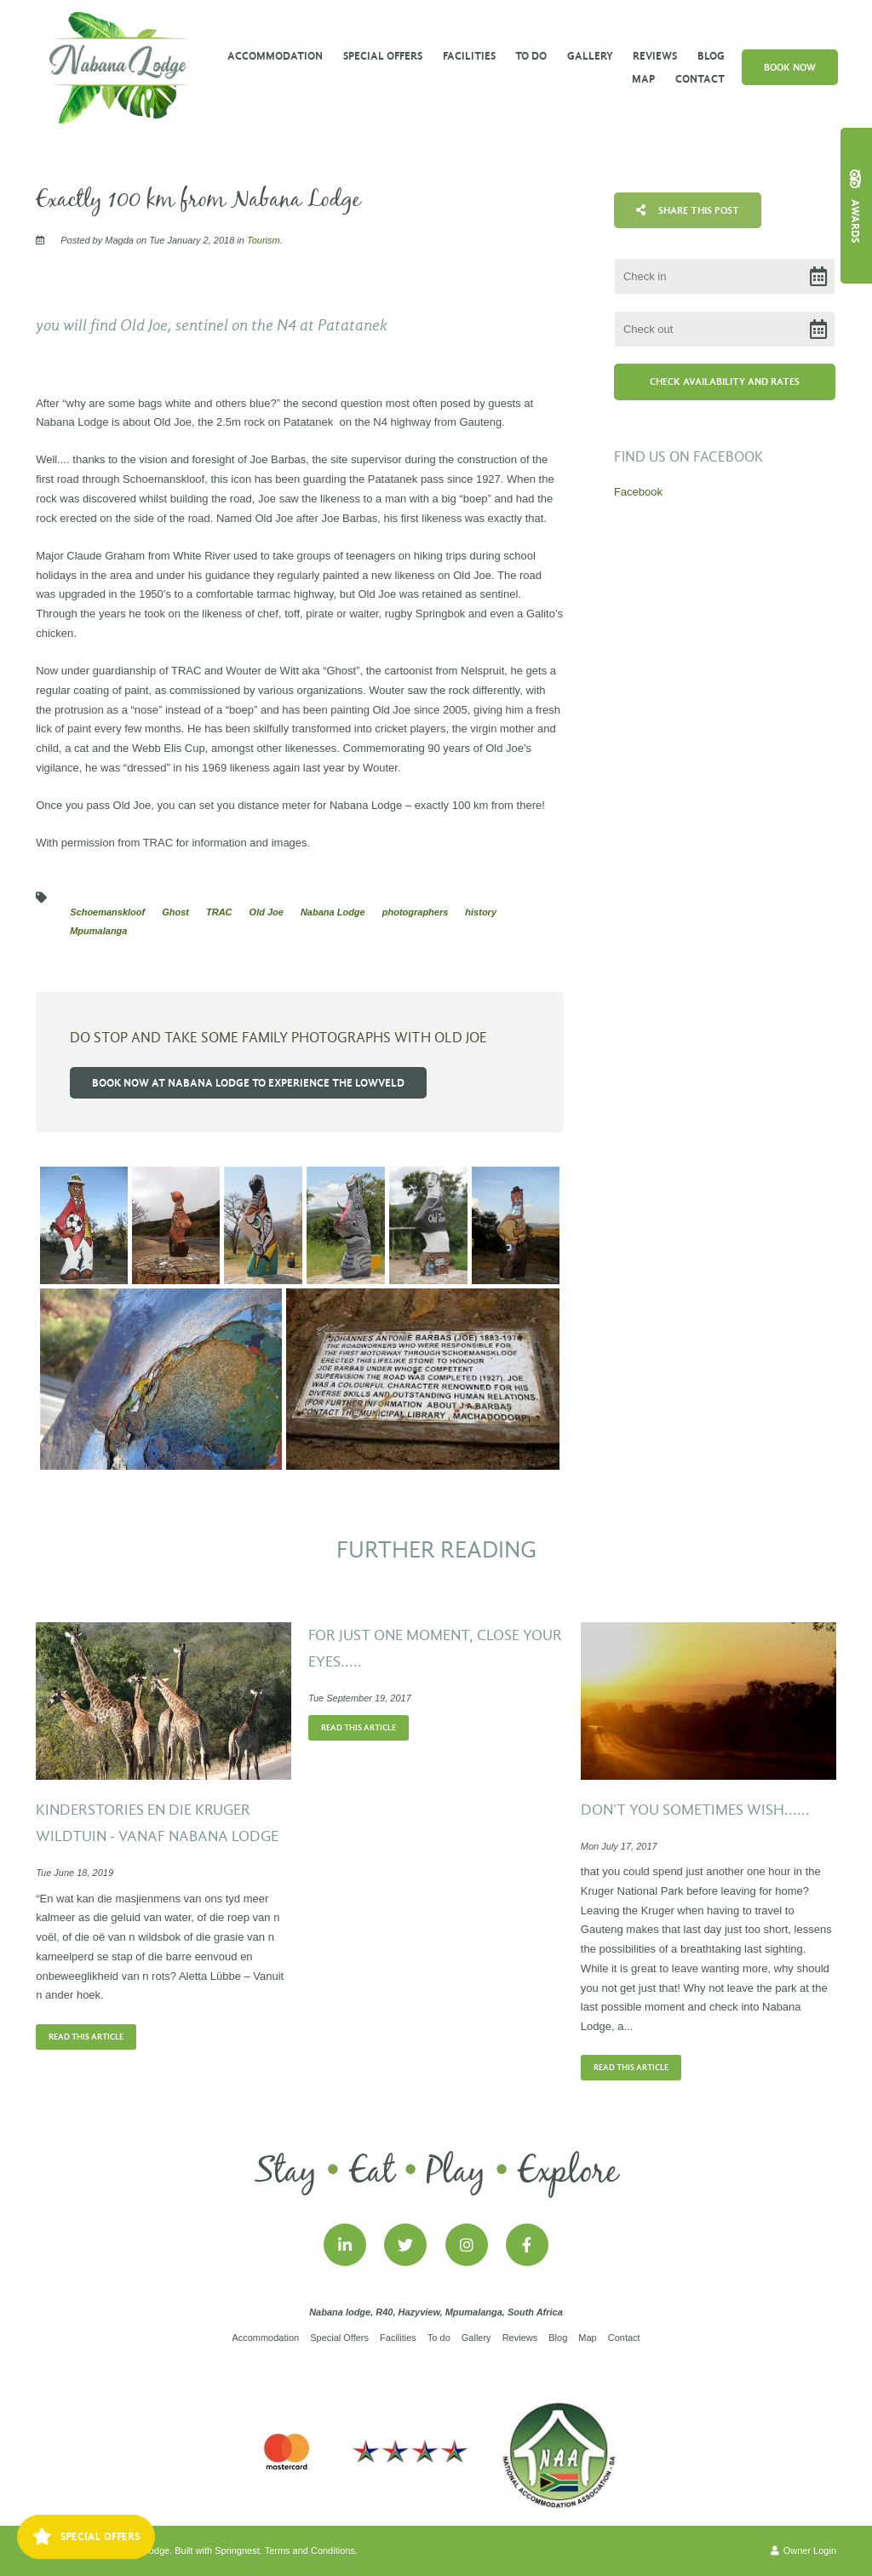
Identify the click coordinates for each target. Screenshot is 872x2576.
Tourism (263, 240)
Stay (286, 2172)
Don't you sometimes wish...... (695, 1810)
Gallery (590, 55)
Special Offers (382, 55)
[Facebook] (527, 2244)
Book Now (790, 67)
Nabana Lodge (333, 912)
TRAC (219, 912)
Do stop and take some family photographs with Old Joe (278, 1038)
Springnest (237, 2550)
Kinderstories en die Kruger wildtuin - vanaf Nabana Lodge (157, 1823)
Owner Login (803, 2550)
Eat (371, 2172)
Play (456, 2172)
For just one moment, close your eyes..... (435, 1649)
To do (531, 55)
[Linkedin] (345, 2244)
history (480, 912)
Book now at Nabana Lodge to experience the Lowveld (248, 1082)
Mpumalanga (98, 931)
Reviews (655, 55)
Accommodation (275, 55)
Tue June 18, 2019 (74, 1873)
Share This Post (687, 210)
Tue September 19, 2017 (359, 1698)
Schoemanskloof (107, 912)
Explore (567, 2172)
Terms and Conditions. (311, 2550)
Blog (711, 55)
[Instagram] (466, 2244)
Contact (700, 78)
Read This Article (86, 2037)
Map (643, 78)
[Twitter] (405, 2244)
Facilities (469, 55)
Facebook (638, 491)
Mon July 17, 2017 (619, 1846)
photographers (415, 912)
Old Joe (267, 912)
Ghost (175, 912)
